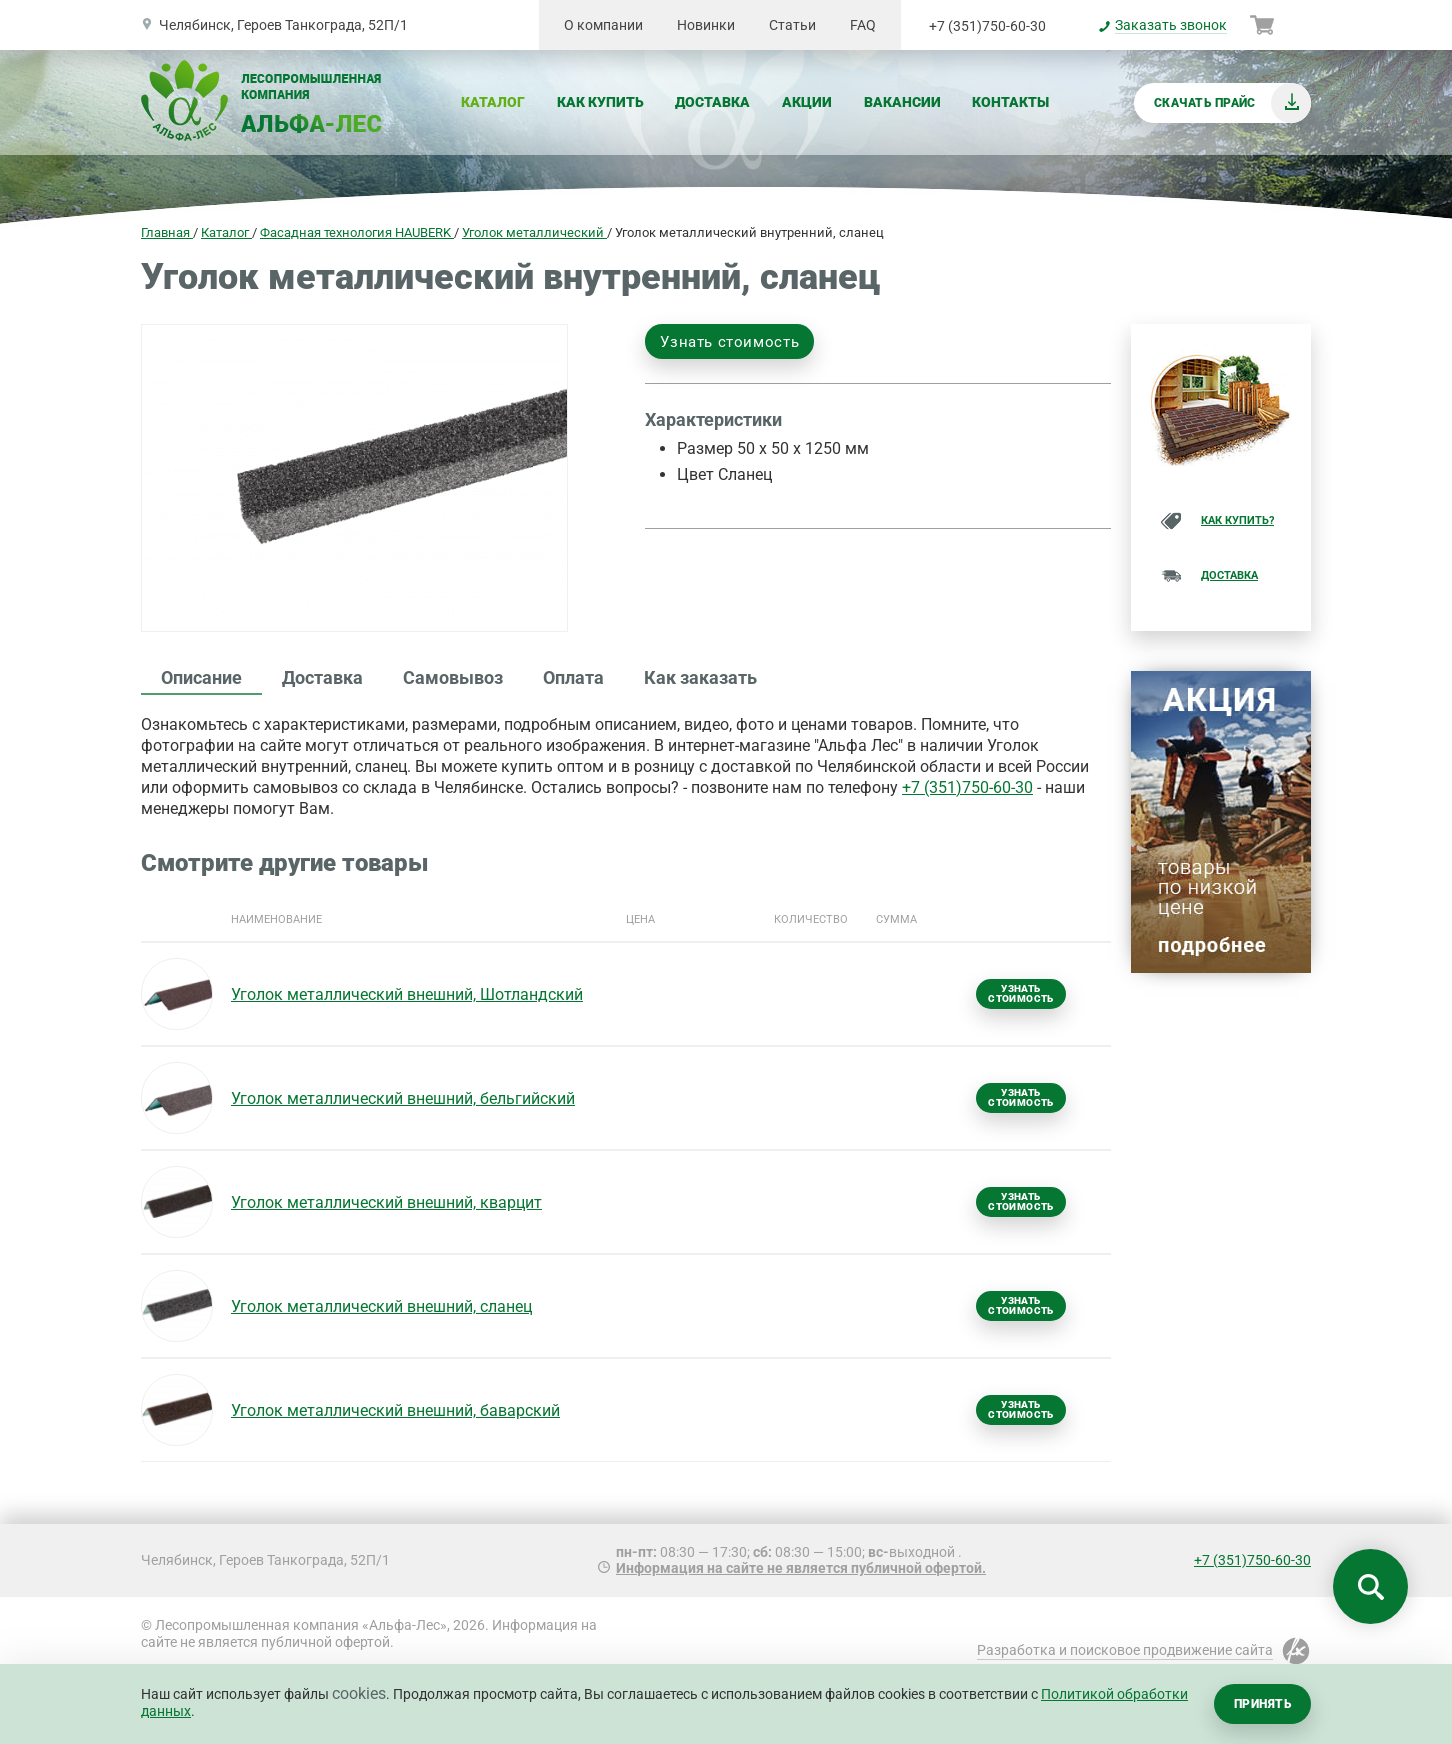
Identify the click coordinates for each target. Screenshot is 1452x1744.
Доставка (712, 102)
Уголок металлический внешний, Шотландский (407, 994)
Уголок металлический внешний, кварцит (386, 1202)
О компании (603, 25)
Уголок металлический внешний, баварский (395, 1410)
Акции (807, 102)
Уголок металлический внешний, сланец (381, 1306)
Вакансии (902, 102)
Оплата (573, 677)
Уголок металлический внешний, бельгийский (403, 1098)
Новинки (706, 25)
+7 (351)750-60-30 (987, 26)
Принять (1262, 1704)
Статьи (792, 25)
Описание (201, 677)
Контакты (1010, 102)
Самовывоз (453, 677)
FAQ (863, 25)
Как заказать (700, 677)
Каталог (493, 102)
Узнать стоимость (729, 342)
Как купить (600, 102)
